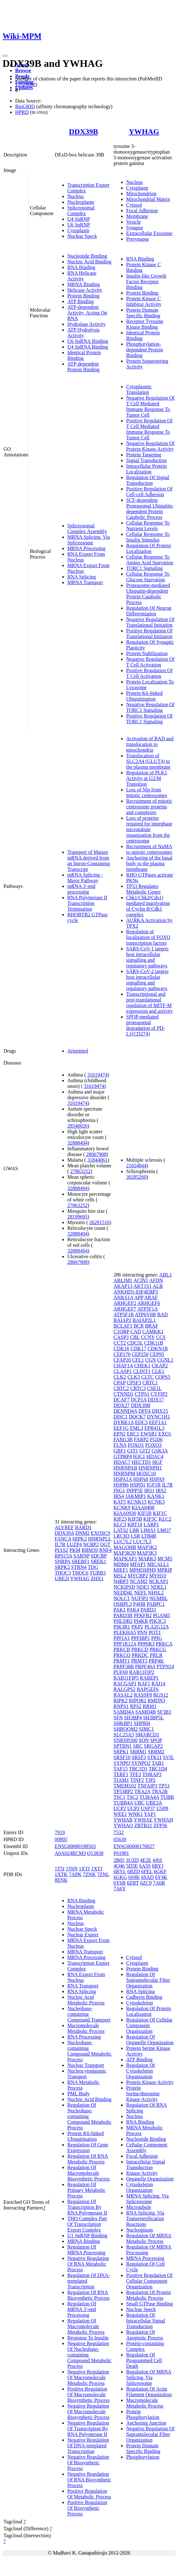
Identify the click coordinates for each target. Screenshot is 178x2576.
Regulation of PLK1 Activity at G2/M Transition (146, 778)
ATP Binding (80, 301)
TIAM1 (121, 1780)
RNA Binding (81, 267)
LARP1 (151, 1524)
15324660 (25, 84)
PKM (75, 1550)
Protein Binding (83, 295)
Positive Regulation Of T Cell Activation (149, 673)
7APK (75, 1874)
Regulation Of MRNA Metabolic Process (148, 2238)
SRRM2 (156, 1751)
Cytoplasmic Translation (139, 389)
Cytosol (134, 205)
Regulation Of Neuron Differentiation (148, 610)
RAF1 (144, 1683)
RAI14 (158, 1683)
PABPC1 (156, 1604)
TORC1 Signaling (144, 568)
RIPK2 (120, 1700)
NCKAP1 (158, 1581)
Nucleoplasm (80, 202)
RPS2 (135, 1706)
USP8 (162, 1808)
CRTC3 (138, 1388)
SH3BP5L (153, 1717)
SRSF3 (139, 1757)
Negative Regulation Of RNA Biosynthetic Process (89, 2479)
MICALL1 (158, 1564)
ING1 (119, 1490)
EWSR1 (148, 1433)
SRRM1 (138, 1751)
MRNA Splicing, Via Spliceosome (88, 539)
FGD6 (156, 1439)
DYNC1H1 (158, 1416)
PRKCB (122, 1649)
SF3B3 (164, 1712)
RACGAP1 (125, 1683)
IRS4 (119, 1496)
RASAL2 (123, 1695)
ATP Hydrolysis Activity (83, 332)
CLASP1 (123, 1371)
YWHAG (144, 131)
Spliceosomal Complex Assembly (87, 528)
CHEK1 (142, 1365)
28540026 (77, 1126)
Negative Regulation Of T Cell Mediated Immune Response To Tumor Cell (150, 406)
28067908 (96, 1154)
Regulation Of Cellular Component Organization (149, 2025)
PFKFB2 (143, 1615)
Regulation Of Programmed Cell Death (144, 2360)
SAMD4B (145, 1712)
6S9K (134, 1877)
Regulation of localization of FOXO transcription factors (148, 937)
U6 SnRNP (78, 224)
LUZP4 (74, 1544)
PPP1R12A (125, 1643)
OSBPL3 (123, 1604)
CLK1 (158, 1371)
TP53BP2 (123, 1791)
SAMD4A (124, 1712)
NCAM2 (138, 1581)
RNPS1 (121, 1706)
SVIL (168, 1757)
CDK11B (153, 1343)
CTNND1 (123, 1394)
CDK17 (138, 1348)
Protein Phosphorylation (142, 2414)
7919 (60, 1832)
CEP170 (122, 1354)
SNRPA (62, 1561)
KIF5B (135, 1519)
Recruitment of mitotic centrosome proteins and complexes (149, 806)
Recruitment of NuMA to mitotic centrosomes (149, 849)
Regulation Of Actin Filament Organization (149, 2391)
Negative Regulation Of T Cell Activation (150, 661)
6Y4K (161, 1877)
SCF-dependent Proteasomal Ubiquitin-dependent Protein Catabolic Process (150, 508)
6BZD (133, 1871)
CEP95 (157, 1354)
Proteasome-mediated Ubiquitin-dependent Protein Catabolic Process (148, 594)
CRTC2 (121, 1388)
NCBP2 (91, 1544)
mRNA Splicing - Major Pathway (85, 877)
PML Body (78, 2093)
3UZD (132, 1860)
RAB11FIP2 (141, 1672)
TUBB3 (97, 1573)
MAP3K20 (125, 1553)
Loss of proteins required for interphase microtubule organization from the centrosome (149, 829)
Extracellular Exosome (149, 233)
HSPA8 (140, 1479)
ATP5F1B (124, 1314)
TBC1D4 (158, 1768)
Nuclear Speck (82, 236)
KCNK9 (122, 1507)
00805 (61, 1839)
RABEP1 (149, 1678)
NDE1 (143, 1587)
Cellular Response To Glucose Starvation (147, 576)
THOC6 (80, 1573)
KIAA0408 (143, 1507)
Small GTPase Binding (149, 2303)
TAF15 (121, 1768)
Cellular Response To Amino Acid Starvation (149, 559)
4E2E (145, 1860)
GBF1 (120, 1450)
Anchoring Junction (146, 2423)
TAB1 (158, 1763)
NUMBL (159, 1598)
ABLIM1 (123, 1280)
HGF (157, 1462)
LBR (134, 1530)
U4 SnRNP (78, 219)
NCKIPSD (124, 1587)
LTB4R (148, 1536)
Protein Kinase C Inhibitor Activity (144, 301)
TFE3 (135, 1774)
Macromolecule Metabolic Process (86, 2028)
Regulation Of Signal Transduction (147, 480)
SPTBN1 (123, 1746)
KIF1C (160, 1513)
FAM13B (123, 1439)
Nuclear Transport (85, 2065)
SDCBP (99, 1555)
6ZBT (133, 1883)
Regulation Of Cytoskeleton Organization (140, 2071)
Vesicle (133, 222)
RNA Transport (82, 1985)
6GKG (120, 1877)
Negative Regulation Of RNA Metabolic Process (88, 2264)
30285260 (136, 1177)
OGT (105, 1544)
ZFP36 (160, 1825)
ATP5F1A (147, 1308)
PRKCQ (122, 1655)
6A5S (144, 1866)
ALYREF (64, 1527)
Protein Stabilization (147, 653)
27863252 (80, 1171)
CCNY (148, 1337)
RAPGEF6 (147, 1689)
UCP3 (133, 1808)
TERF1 (121, 1774)
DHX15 (160, 1411)
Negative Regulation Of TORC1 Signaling (150, 707)
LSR (135, 1536)
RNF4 (105, 1550)
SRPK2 (62, 1567)
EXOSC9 (100, 1533)
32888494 (77, 1143)
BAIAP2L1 (144, 1320)
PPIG (156, 1638)
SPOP (156, 1740)
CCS (160, 1337)
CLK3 (133, 1377)
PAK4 (133, 1609)
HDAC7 (122, 1462)
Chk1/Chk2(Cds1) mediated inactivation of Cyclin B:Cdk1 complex (148, 906)
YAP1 (150, 1814)
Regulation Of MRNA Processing (86, 2249)
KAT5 (120, 1502)
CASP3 (121, 1337)
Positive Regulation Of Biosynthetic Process (87, 2508)
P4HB (139, 1604)
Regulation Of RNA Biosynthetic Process (88, 2295)
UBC (139, 1802)
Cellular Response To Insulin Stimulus (147, 537)
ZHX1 (97, 1578)
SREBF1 (80, 1561)
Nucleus (75, 196)
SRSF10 (122, 1757)
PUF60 (121, 1672)
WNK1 (135, 1814)
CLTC (147, 1377)
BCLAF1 (123, 1326)
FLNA (120, 1445)
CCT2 (120, 1343)
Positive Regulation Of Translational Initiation (149, 633)
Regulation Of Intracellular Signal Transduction (145, 2320)
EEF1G (121, 1428)
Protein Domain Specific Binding (143, 312)
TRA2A (142, 1791)
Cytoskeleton (139, 2002)
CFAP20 (122, 1360)
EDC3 (141, 1422)
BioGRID (25, 106)
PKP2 (137, 1626)
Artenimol (77, 1050)
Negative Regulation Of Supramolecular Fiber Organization (150, 2434)
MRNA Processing (86, 548)
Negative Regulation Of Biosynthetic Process (88, 2462)
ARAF (151, 1297)
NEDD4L (123, 1592)
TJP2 (150, 1780)
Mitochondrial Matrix (148, 199)
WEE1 (120, 1814)
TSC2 (132, 1797)
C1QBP (121, 1331)
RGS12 (160, 1695)
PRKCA (164, 1643)
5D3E (132, 1866)
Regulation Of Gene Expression (87, 2147)
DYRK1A (124, 1422)
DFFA (144, 1411)
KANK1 (155, 1496)
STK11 (154, 1757)
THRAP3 (151, 1774)
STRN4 (79, 1567)
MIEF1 (121, 1570)
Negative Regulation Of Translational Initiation (150, 622)
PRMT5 (139, 1661)
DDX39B (83, 131)
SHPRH (142, 1723)
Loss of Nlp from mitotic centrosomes (146, 792)
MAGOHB (125, 1547)
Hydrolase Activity (86, 324)
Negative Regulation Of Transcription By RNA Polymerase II (88, 2428)
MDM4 (121, 1564)
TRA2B (159, 1791)
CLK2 (120, 1377)
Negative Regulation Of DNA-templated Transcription (88, 2445)
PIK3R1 (122, 1626)
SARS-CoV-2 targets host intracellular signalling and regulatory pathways (147, 980)
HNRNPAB (125, 1467)
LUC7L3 (142, 1541)
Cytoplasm (78, 230)
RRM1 (150, 1706)
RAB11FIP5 (126, 1678)
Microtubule (138, 2207)
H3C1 (139, 1456)
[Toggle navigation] (5, 56)
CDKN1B (158, 1348)
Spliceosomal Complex (81, 210)
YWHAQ (123, 1825)
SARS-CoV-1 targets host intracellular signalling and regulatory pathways (147, 957)
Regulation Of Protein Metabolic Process (148, 2295)
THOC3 (63, 1573)
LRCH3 (122, 1536)
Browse (23, 70)
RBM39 (90, 1550)
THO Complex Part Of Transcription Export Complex (87, 2224)
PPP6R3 (146, 1643)
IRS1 (149, 1490)
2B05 (119, 1860)
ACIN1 (140, 1280)
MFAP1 (138, 1564)
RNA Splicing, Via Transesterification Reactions (145, 2218)
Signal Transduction (146, 460)
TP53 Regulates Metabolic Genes (143, 889)
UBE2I (62, 1578)
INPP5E (134, 1490)
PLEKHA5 (125, 1632)
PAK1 (120, 1609)
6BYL (120, 1871)
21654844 (136, 1165)
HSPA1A (123, 1479)
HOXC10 (146, 1473)
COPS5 (162, 1377)
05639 (120, 1839)
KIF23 (120, 1519)
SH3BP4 (133, 1717)
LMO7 (164, 1530)
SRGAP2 (153, 1746)
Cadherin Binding (144, 1997)
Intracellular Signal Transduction (145, 2164)
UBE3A (154, 1802)
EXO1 (164, 1433)
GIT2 (144, 1450)
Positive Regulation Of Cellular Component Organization (149, 2281)
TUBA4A (149, 1797)
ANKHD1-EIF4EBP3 (136, 1291)
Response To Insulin (87, 2337)
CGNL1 (165, 1360)
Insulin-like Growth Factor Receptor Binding (146, 281)
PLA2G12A (156, 1626)
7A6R (159, 1883)
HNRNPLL (99, 1538)
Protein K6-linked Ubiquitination (144, 695)
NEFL (140, 1592)
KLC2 (165, 1519)
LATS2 (121, 1530)
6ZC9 (145, 1883)
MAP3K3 (147, 1553)
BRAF (151, 1326)
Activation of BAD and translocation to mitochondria (150, 744)
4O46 (119, 1866)
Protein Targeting (143, 454)
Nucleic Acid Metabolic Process (86, 1999)
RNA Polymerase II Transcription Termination (87, 903)
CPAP (120, 1382)
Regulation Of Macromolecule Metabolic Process (86, 2326)
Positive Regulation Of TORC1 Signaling (149, 718)
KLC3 (120, 1524)
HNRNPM (124, 1473)
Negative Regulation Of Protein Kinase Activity (150, 446)
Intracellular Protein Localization (146, 468)
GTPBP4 (123, 1456)
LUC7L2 (123, 1541)
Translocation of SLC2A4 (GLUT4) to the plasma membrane (148, 761)
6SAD (147, 1877)
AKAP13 (123, 1286)
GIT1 (132, 1450)
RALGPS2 (124, 1689)
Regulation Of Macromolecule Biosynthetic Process (88, 2173)
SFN (118, 1717)
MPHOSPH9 (142, 1570)
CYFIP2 (158, 1394)
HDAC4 (154, 1456)
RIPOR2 (137, 1700)
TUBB (167, 1797)
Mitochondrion (141, 193)
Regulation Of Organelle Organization (150, 2039)
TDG (93, 1567)
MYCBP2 (138, 1575)
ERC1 (133, 1433)
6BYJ (157, 1866)
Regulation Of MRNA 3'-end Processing (81, 2309)
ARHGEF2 (125, 1303)
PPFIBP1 (140, 1638)
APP (138, 1297)
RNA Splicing (81, 576)
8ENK (61, 1880)
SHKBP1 (123, 1723)
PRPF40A (145, 1666)
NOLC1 (122, 1598)
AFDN (156, 1280)
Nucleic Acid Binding (89, 261)
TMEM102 (125, 1785)
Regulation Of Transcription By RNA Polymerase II (87, 2207)
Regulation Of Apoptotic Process (144, 2334)
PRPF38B (124, 1666)
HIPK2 (79, 1538)
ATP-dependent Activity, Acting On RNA (87, 312)
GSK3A (160, 1450)
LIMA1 (148, 1530)
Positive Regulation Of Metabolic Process (89, 2493)
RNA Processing (84, 2036)
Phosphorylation (142, 2457)
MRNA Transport (85, 582)
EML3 (136, 1428)
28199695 (77, 1216)
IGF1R (154, 1485)
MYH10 (157, 1575)
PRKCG (158, 1649)
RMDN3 (156, 1700)
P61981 (121, 1853)
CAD (135, 1331)
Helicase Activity (84, 290)
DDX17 (156, 1399)
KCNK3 (156, 1502)
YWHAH (163, 1819)
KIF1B (144, 1513)
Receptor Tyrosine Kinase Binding (144, 324)
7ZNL (103, 1874)
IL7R (60, 1544)
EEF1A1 (158, 1422)
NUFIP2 (139, 1598)
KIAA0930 (125, 1513)
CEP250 (140, 1354)
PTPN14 (165, 1666)
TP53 (163, 1785)
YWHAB (123, 1819)
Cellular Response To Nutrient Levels (147, 525)
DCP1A (139, 1399)
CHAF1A (123, 1365)
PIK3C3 (157, 1621)
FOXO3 (153, 1445)
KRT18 (134, 1524)
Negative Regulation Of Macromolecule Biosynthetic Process (88, 2411)
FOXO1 (136, 1445)
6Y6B (120, 1883)
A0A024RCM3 (70, 1853)
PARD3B (123, 1615)
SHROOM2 (126, 1729)
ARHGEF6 (148, 1303)
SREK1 (98, 1561)
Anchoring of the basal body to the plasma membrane (149, 863)
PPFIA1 (122, 1638)
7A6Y (120, 1888)
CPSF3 (134, 1382)
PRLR (156, 1655)
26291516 (99, 1222)
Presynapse (137, 239)
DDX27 (122, 1405)
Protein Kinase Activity (150, 2082)
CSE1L (154, 1388)
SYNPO (122, 1763)
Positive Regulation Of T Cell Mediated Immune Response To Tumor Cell (149, 429)
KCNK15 (136, 1502)
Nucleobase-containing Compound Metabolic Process (89, 2051)
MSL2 (120, 1575)
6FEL (146, 1871)
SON (144, 1740)
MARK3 (147, 1558)
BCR (139, 1326)
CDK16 (121, 1348)
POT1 (155, 1632)
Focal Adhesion (142, 210)
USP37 (148, 1808)
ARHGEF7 (125, 1308)
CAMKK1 (153, 1331)
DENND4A (125, 1411)
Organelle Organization (150, 2178)
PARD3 (148, 1609)
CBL (135, 1337)
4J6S (157, 1860)
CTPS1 (142, 1394)
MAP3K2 (147, 1547)
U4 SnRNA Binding (87, 346)
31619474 (97, 1074)
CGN (150, 1360)
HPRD (22, 112)
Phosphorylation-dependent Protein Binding (144, 349)
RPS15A (63, 1555)
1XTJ (96, 1868)
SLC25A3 (124, 1734)
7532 (119, 1832)
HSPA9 (157, 1479)
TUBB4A (123, 1802)
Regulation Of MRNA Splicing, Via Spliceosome (148, 2377)
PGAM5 (161, 1615)
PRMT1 (122, 1661)
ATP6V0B (145, 1314)
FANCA (63, 1538)
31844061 (97, 1160)
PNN (142, 1632)
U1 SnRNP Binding (87, 2235)
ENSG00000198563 (75, 1846)
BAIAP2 (122, 1320)
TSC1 (119, 1797)
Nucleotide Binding (87, 256)
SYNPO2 (141, 1763)
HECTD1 (141, 1462)
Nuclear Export (82, 1934)
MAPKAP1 (125, 1558)
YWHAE (143, 1819)
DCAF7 (122, 1399)
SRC (138, 1746)
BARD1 (83, 1527)
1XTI (84, 1868)
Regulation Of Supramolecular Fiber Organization (148, 1980)
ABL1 (165, 1274)
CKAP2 (160, 1365)
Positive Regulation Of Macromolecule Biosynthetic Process (88, 2394)
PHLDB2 (123, 1621)
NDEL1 (158, 1587)
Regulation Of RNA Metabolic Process (87, 2158)
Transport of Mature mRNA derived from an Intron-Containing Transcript (88, 860)
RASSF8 (143, 1695)
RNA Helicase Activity (81, 275)
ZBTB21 (143, 1825)
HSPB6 (121, 1485)
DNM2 (82, 1533)
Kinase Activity (142, 2173)
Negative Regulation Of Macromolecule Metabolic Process (88, 2377)
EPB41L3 (154, 1428)
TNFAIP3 (147, 1785)
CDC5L (135, 1343)
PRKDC (140, 1655)
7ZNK (89, 1874)
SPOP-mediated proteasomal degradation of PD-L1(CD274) (145, 1025)
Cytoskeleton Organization (139, 2187)
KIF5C (150, 1519)
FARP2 (141, 1439)
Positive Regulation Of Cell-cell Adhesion (149, 491)
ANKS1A (123, 1297)
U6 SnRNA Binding (87, 341)
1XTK (61, 1874)
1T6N (71, 1868)
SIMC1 (146, 1729)
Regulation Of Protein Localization (148, 548)
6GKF (160, 1871)
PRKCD (140, 1649)
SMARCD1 (147, 1734)
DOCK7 (137, 1416)
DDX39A (64, 1533)
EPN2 (120, 1433)
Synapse (134, 227)
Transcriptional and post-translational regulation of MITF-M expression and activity (149, 1002)
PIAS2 (61, 1550)
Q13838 (95, 1853)
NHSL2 (156, 1592)
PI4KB (141, 1621)
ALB (158, 1286)
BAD (162, 1314)
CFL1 (138, 1360)
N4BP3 (121, 1581)
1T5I (59, 1868)
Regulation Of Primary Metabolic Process (86, 2190)
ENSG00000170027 (134, 1846)
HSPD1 (137, 1485)
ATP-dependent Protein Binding (83, 366)
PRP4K (156, 1661)
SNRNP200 (126, 1740)
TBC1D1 (138, 1768)
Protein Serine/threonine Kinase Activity (143, 2093)
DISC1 (120, 1416)
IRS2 (161, 1490)
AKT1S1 (142, 1286)
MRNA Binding (83, 284)
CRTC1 (150, 1382)
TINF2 (137, 1780)
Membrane (137, 216)
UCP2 (120, 1808)
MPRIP (164, 1570)
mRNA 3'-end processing (81, 889)
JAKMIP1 (135, 1496)
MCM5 (164, 1558)
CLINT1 (141, 1371)
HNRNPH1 (150, 1467)
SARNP (81, 1555)
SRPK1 (121, 1751)
